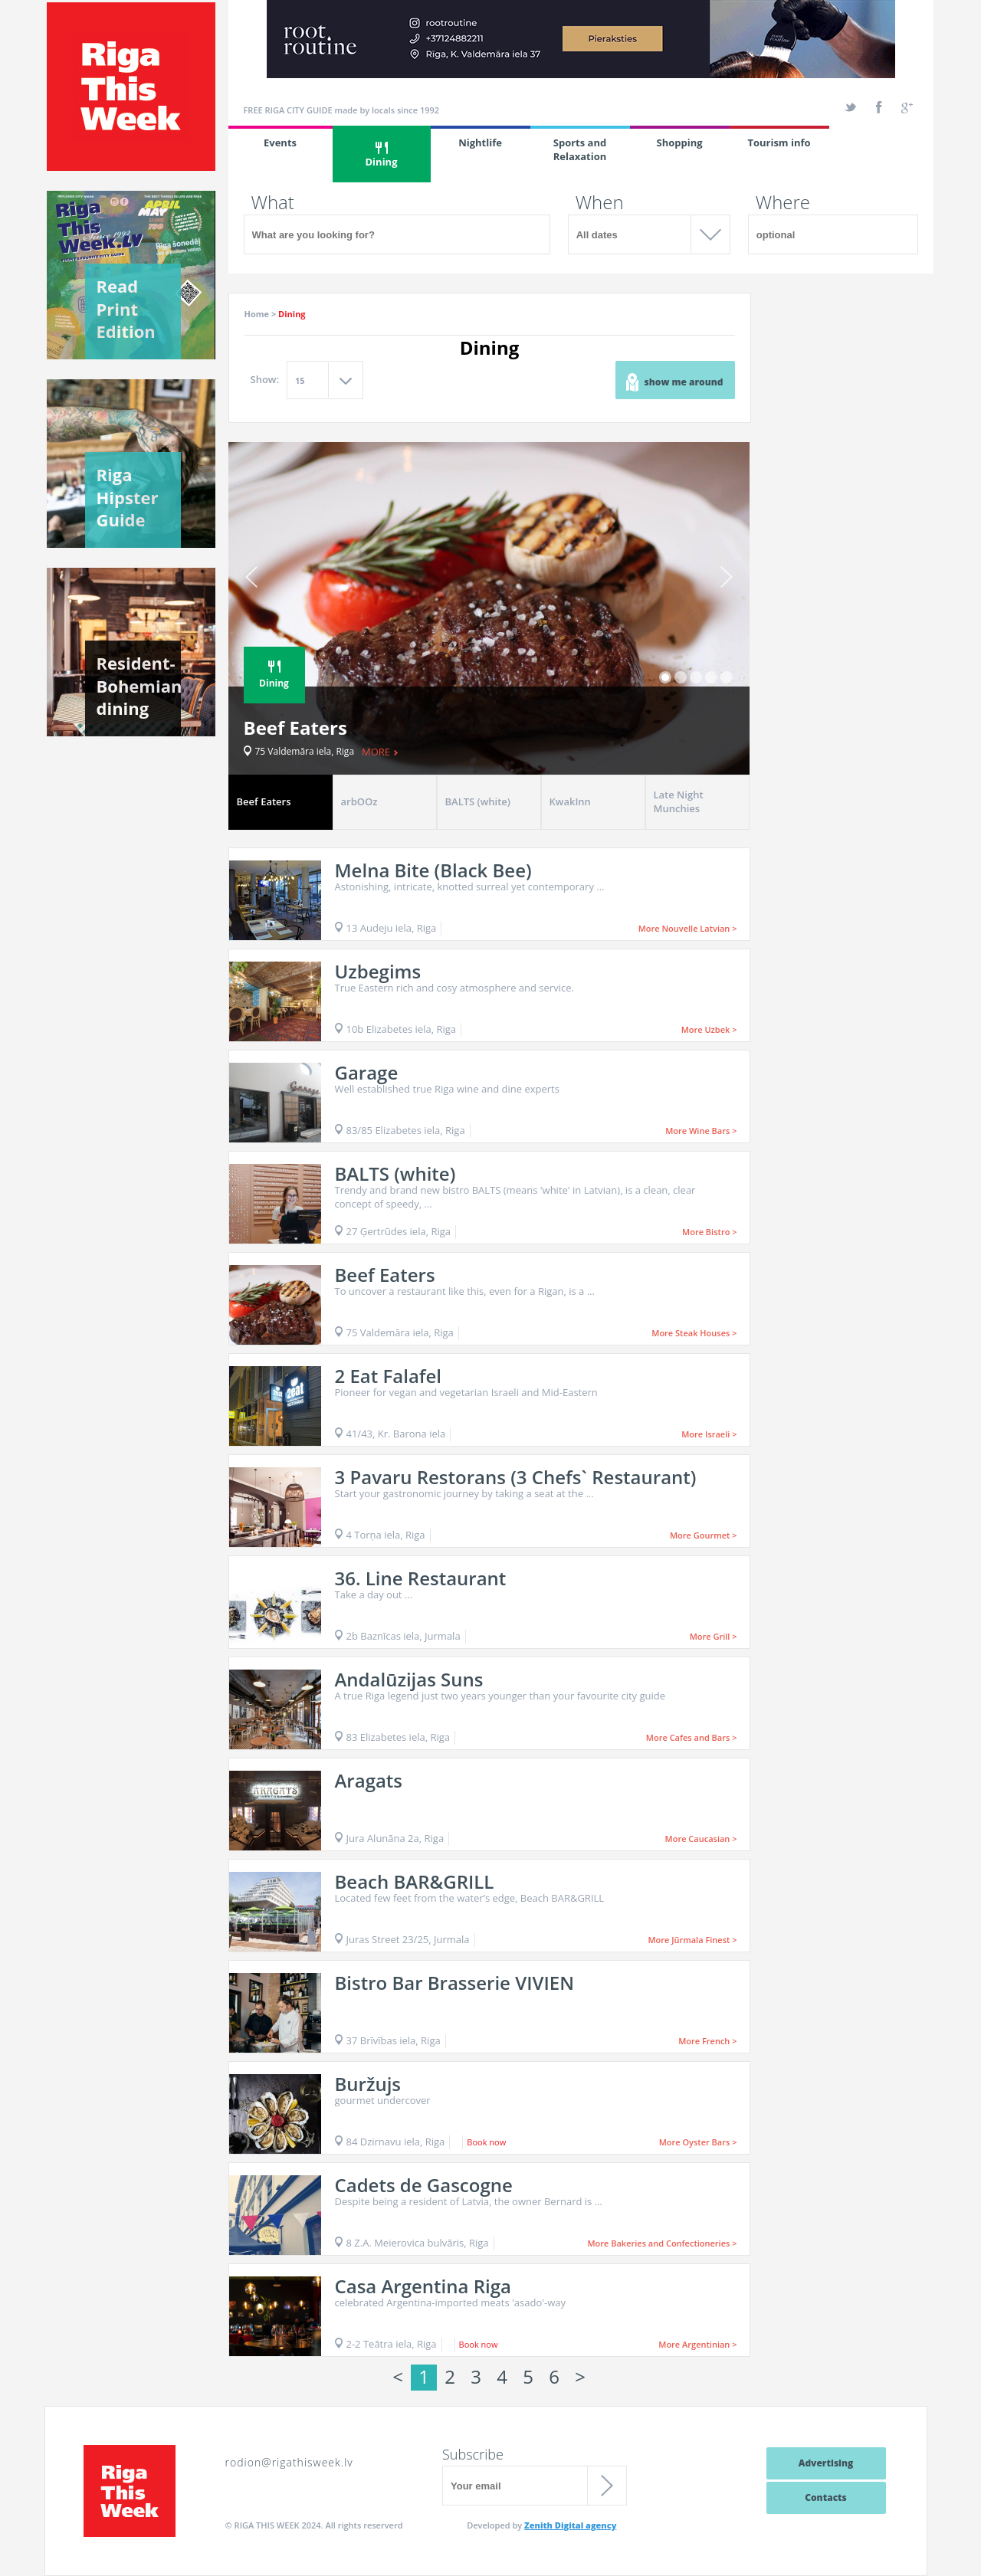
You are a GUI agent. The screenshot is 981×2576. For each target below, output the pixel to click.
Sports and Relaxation (580, 149)
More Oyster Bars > (698, 2142)
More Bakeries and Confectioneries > (662, 2243)
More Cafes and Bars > (691, 1737)
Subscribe (473, 2454)
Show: (265, 379)
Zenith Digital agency (570, 2525)
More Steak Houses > (694, 1333)
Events (280, 142)
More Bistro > (709, 1231)
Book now (486, 2142)
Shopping (679, 142)
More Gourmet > (703, 1535)
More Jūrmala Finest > (692, 1939)
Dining (381, 155)
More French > (707, 2041)
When (600, 202)
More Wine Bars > (701, 1130)
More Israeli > (709, 1434)
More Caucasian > (701, 1838)
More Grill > (713, 1636)
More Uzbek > (709, 1029)
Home (257, 314)
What (272, 202)
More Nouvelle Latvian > (687, 928)
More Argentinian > (697, 2344)
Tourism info (778, 142)
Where (783, 202)
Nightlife (480, 142)
